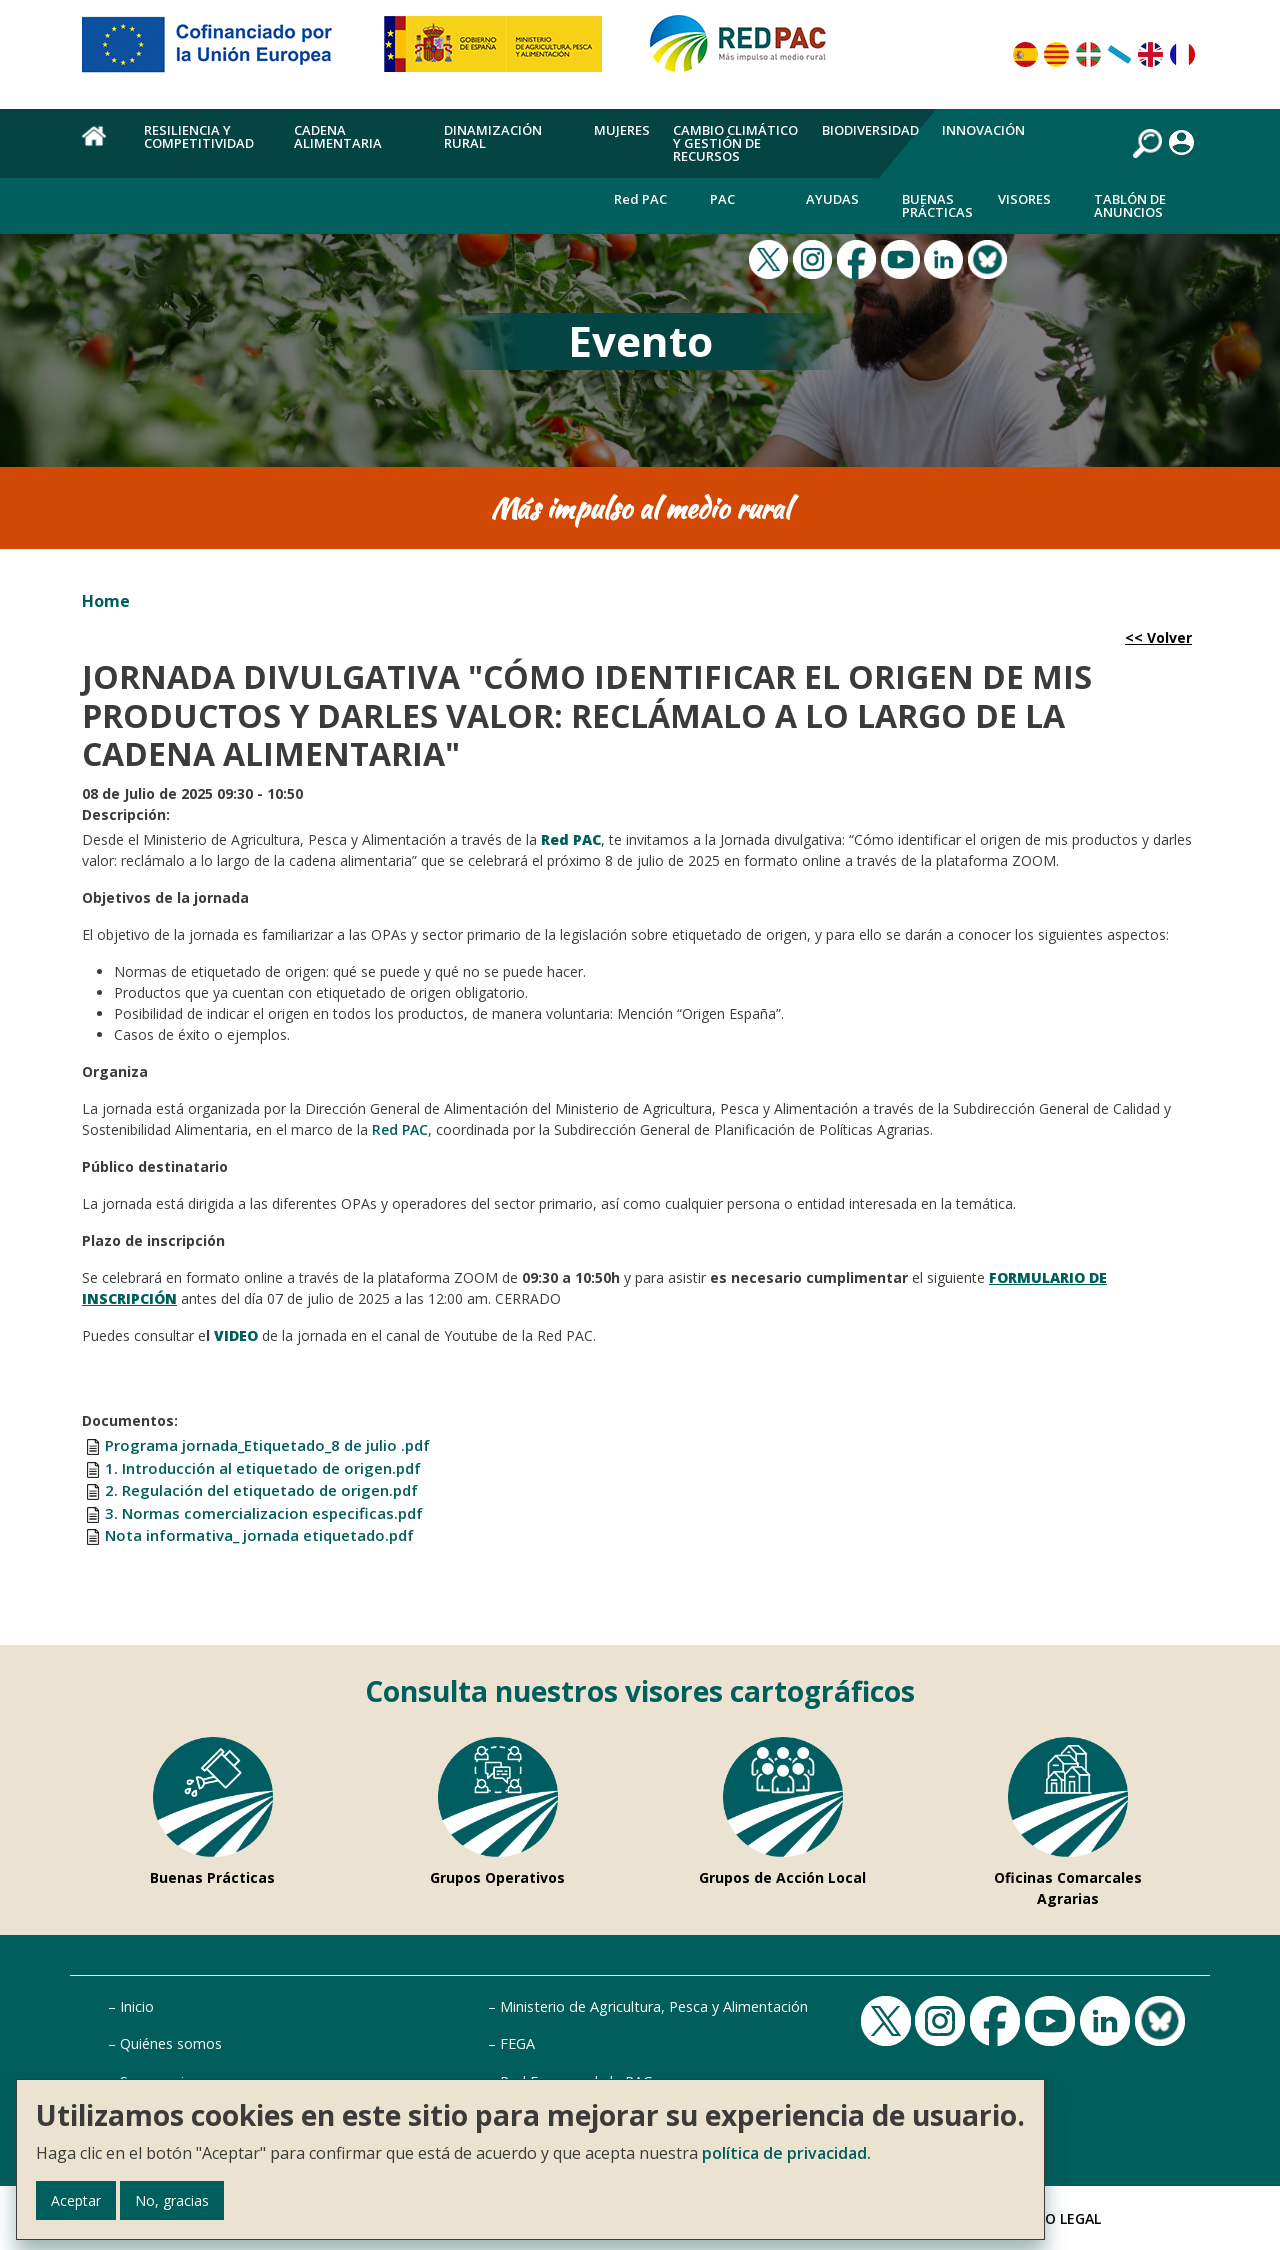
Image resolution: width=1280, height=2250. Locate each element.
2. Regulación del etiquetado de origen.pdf (261, 1490)
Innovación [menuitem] (983, 130)
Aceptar (76, 2200)
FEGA (517, 2043)
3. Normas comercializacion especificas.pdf (264, 1513)
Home (106, 601)
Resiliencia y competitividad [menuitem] (199, 136)
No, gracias (172, 2200)
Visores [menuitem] (1024, 199)
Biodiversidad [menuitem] (870, 130)
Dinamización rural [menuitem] (493, 136)
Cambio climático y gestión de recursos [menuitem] (735, 143)
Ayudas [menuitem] (832, 199)
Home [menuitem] (101, 147)
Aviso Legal (1058, 2218)
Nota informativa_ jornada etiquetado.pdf (259, 1535)
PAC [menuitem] (722, 199)
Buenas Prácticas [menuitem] (937, 205)
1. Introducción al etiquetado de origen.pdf (263, 1468)
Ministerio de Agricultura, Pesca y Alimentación (654, 2006)
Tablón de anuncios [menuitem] (1130, 205)
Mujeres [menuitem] (622, 130)
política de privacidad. (786, 2153)
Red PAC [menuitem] (640, 199)
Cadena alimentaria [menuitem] (338, 136)
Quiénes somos (171, 2043)
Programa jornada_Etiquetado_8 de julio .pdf (267, 1445)
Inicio (137, 2006)
